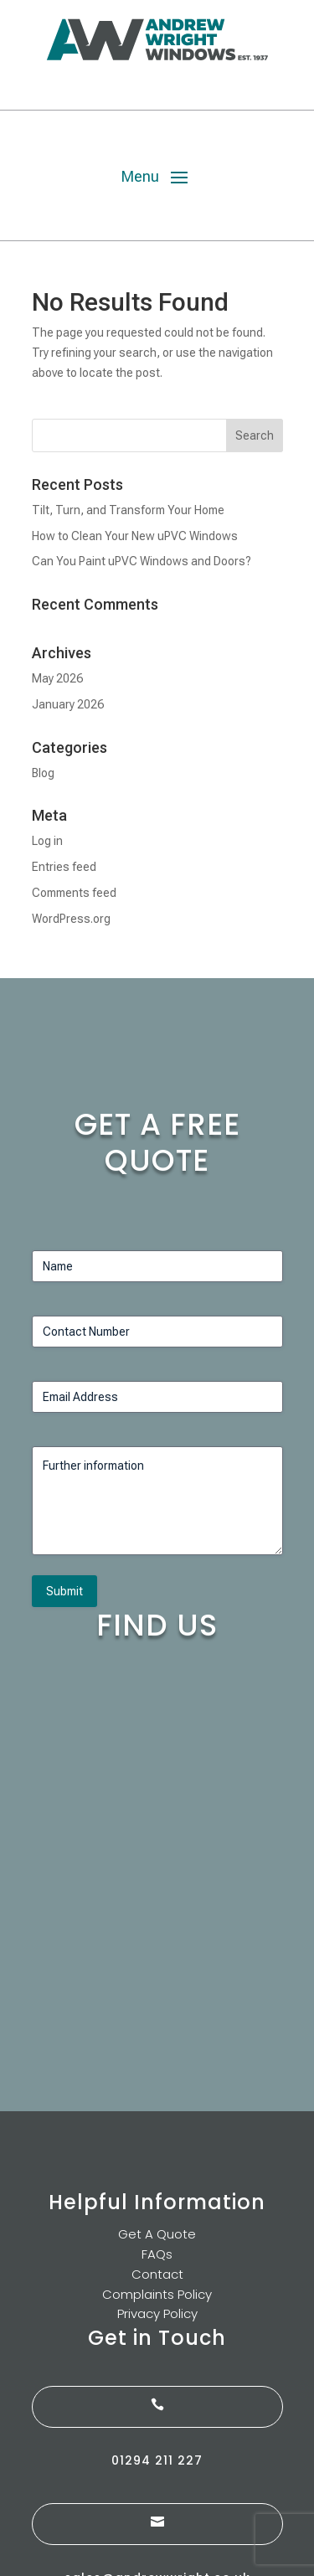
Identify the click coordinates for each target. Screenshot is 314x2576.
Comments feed (74, 892)
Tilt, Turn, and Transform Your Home (128, 510)
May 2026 (57, 678)
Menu (140, 176)
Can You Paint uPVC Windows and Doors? (141, 561)
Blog (43, 773)
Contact (157, 2274)
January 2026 (68, 704)
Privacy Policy (157, 2313)
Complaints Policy (157, 2294)
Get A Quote (157, 2234)
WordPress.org (71, 918)
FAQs (157, 2254)
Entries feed (64, 866)
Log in (47, 841)
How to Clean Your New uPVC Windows (135, 536)
